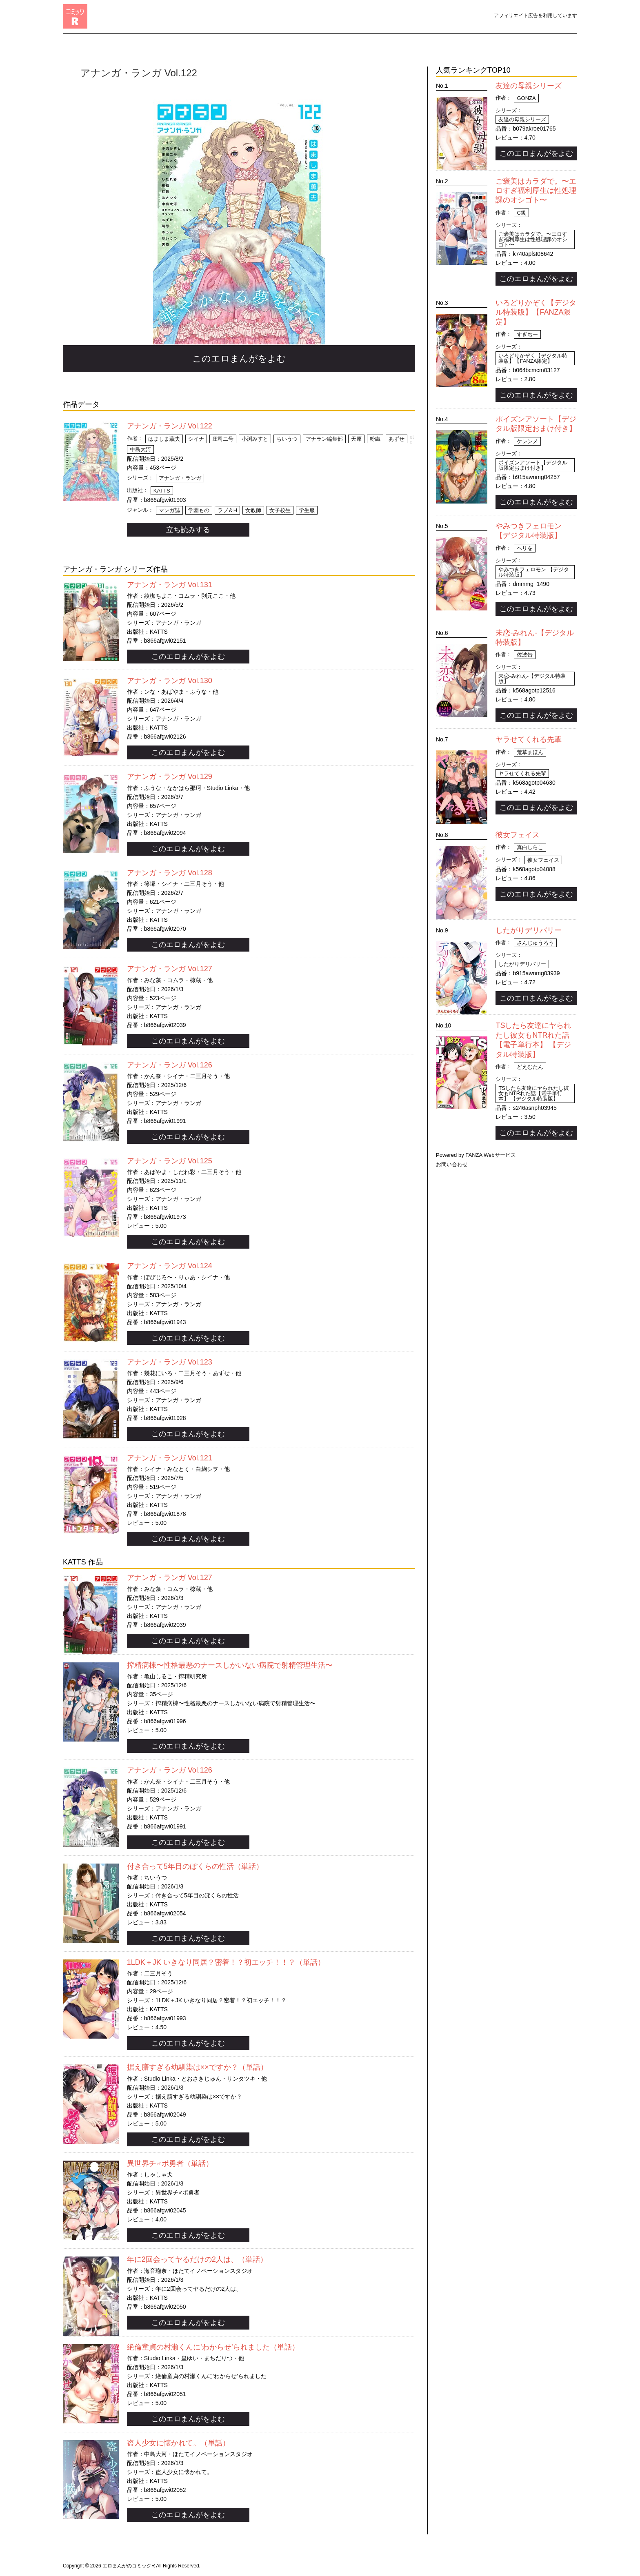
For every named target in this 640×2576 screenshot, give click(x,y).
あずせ (396, 439)
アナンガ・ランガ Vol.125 (169, 1161)
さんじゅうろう (535, 943)
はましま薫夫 (164, 439)
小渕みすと (255, 439)
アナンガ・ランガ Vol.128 (169, 873)
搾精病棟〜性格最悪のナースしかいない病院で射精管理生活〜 (230, 1665)
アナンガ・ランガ (180, 478)
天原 (356, 439)
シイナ (196, 439)
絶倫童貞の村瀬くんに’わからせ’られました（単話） (213, 2347)
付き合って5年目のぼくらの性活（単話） (195, 1866)
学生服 (307, 510)
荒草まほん (530, 752)
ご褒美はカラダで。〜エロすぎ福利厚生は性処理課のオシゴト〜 (536, 190)
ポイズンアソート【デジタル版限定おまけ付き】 (532, 465)
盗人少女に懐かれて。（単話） (178, 2443)
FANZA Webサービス (490, 1155)
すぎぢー (527, 334)
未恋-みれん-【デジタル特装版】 (532, 678)
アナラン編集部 (324, 439)
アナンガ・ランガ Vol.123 (169, 1362)
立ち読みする (188, 530)
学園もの (198, 510)
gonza (526, 98)
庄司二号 (222, 439)
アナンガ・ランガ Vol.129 (169, 776)
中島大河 (140, 449)
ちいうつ (287, 439)
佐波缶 (525, 655)
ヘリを (525, 548)
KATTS (161, 491)
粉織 (375, 439)
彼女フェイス (518, 835)
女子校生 (280, 510)
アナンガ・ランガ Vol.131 (169, 585)
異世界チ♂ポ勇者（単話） (170, 2163)
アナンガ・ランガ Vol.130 (169, 681)
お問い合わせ (452, 1164)
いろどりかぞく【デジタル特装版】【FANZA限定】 (536, 312)
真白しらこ (530, 847)
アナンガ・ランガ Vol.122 (169, 426)
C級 (521, 213)
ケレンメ (527, 441)
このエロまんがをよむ (239, 358)
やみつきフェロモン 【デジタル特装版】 (533, 572)
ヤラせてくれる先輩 (529, 739)
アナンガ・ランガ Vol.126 (169, 1065)
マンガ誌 (169, 510)
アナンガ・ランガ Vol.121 (169, 1458)
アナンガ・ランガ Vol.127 (169, 969)
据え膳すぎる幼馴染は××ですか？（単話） (197, 2067)
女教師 (253, 510)
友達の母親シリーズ (529, 86)
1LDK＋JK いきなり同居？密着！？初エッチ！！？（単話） (226, 1962)
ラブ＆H (227, 510)
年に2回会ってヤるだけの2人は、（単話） (197, 2259)
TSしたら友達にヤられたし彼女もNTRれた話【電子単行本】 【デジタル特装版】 (533, 1093)
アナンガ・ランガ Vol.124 (169, 1266)
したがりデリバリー (529, 930)
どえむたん (530, 1067)
